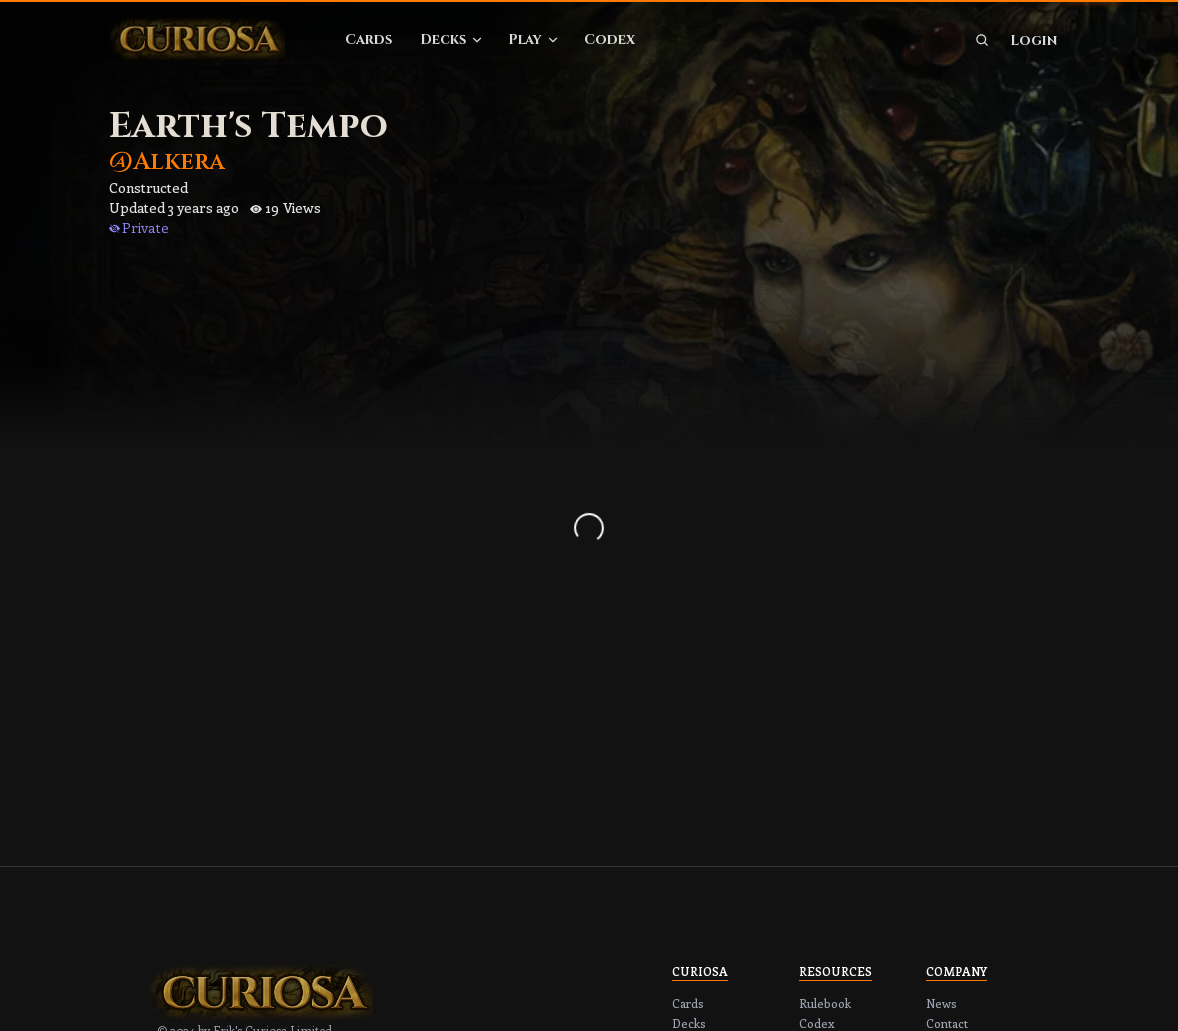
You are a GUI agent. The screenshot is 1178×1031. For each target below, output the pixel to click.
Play (534, 39)
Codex (609, 39)
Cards (368, 39)
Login (1033, 40)
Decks (452, 39)
